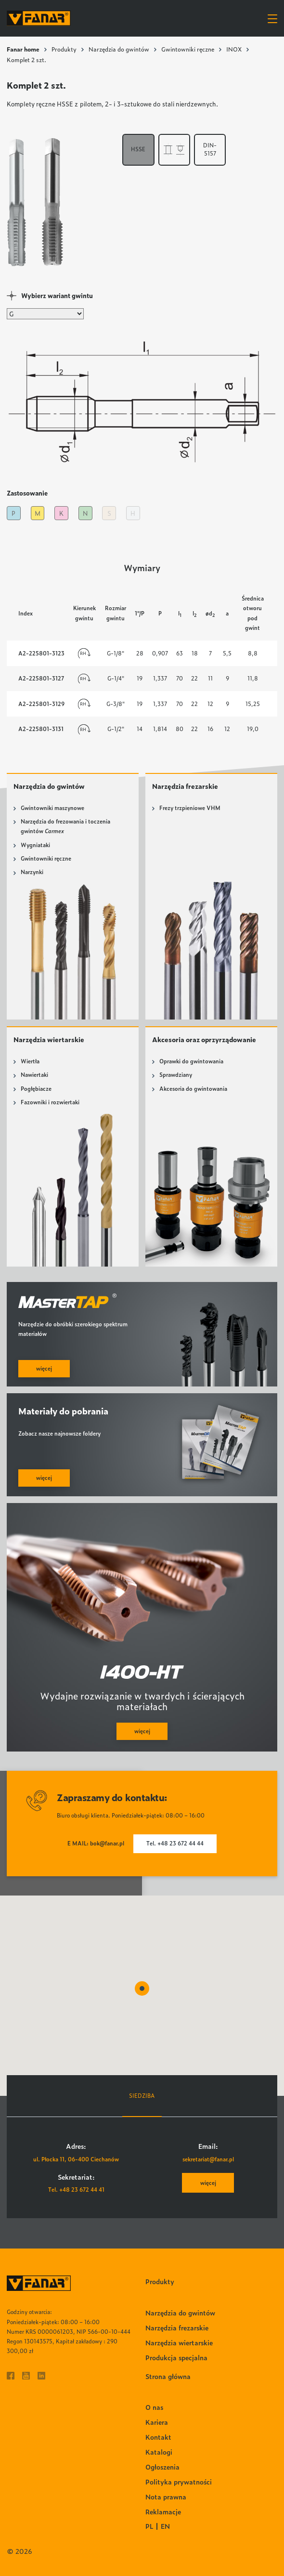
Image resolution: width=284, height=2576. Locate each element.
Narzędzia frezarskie (185, 786)
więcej (208, 2183)
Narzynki (32, 872)
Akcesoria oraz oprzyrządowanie (204, 1039)
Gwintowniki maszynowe (52, 808)
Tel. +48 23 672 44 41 (76, 2189)
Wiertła (30, 1061)
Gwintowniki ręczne (187, 49)
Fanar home (23, 49)
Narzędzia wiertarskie (48, 1039)
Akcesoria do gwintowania (193, 1089)
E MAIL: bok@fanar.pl (95, 1843)
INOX (234, 49)
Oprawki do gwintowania (191, 1061)
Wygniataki (35, 845)
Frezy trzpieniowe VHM (189, 808)
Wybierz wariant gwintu (57, 295)
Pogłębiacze (36, 1089)
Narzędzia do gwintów (119, 49)
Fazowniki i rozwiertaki (50, 1102)
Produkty (64, 49)
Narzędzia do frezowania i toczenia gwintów (65, 826)
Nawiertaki (34, 1075)
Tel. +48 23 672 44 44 (175, 1843)
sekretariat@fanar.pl (208, 2159)
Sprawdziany (175, 1075)
